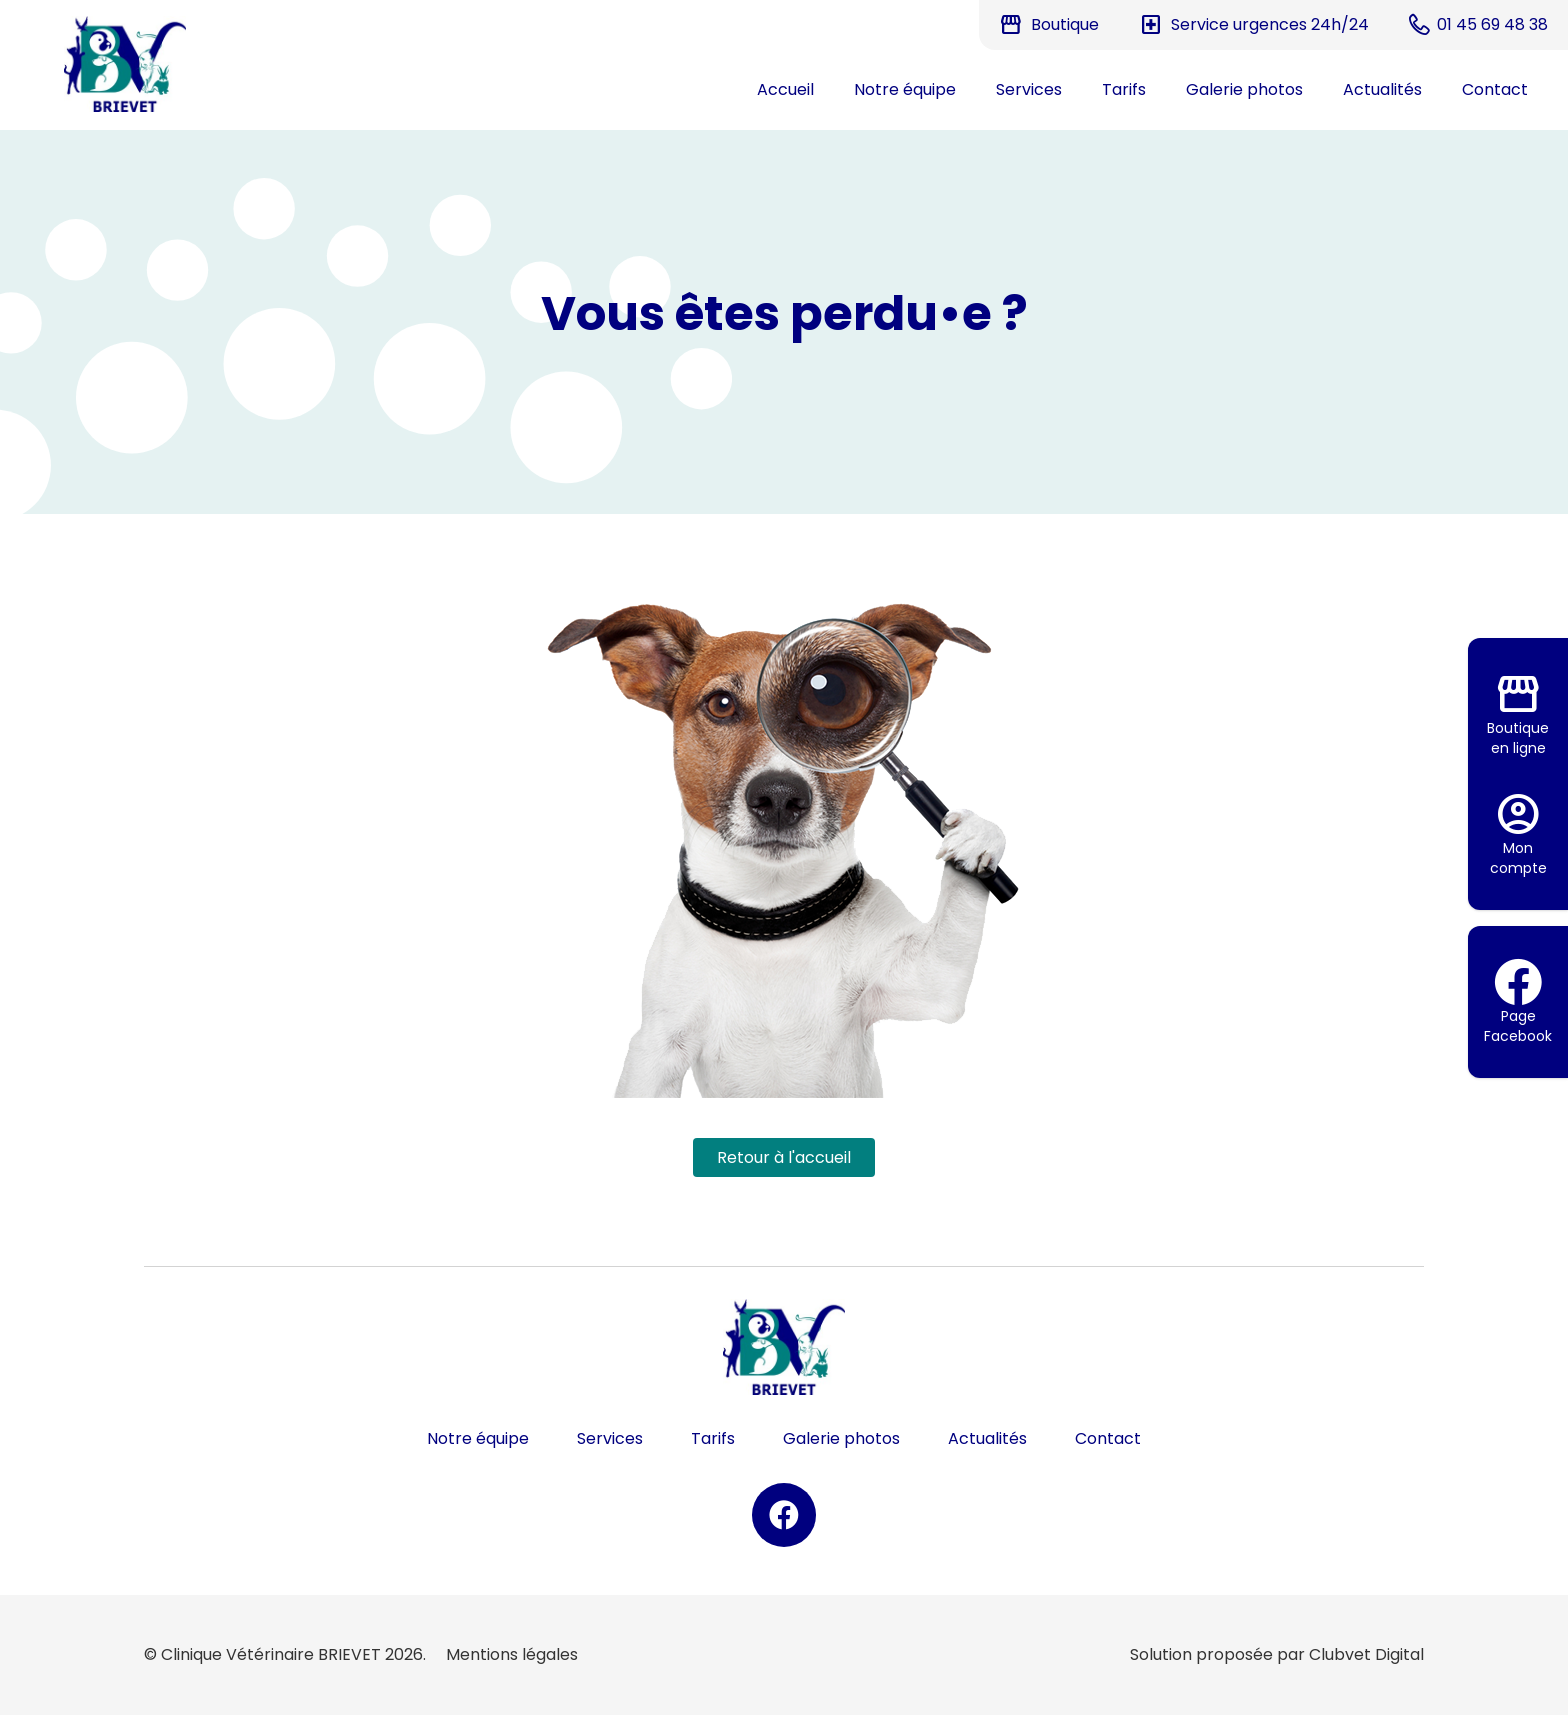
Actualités (1382, 89)
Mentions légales (512, 1654)
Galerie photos (1244, 89)
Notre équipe (905, 89)
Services (1029, 89)
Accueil (785, 89)
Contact (1495, 89)
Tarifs (1124, 89)
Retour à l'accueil (784, 1157)
